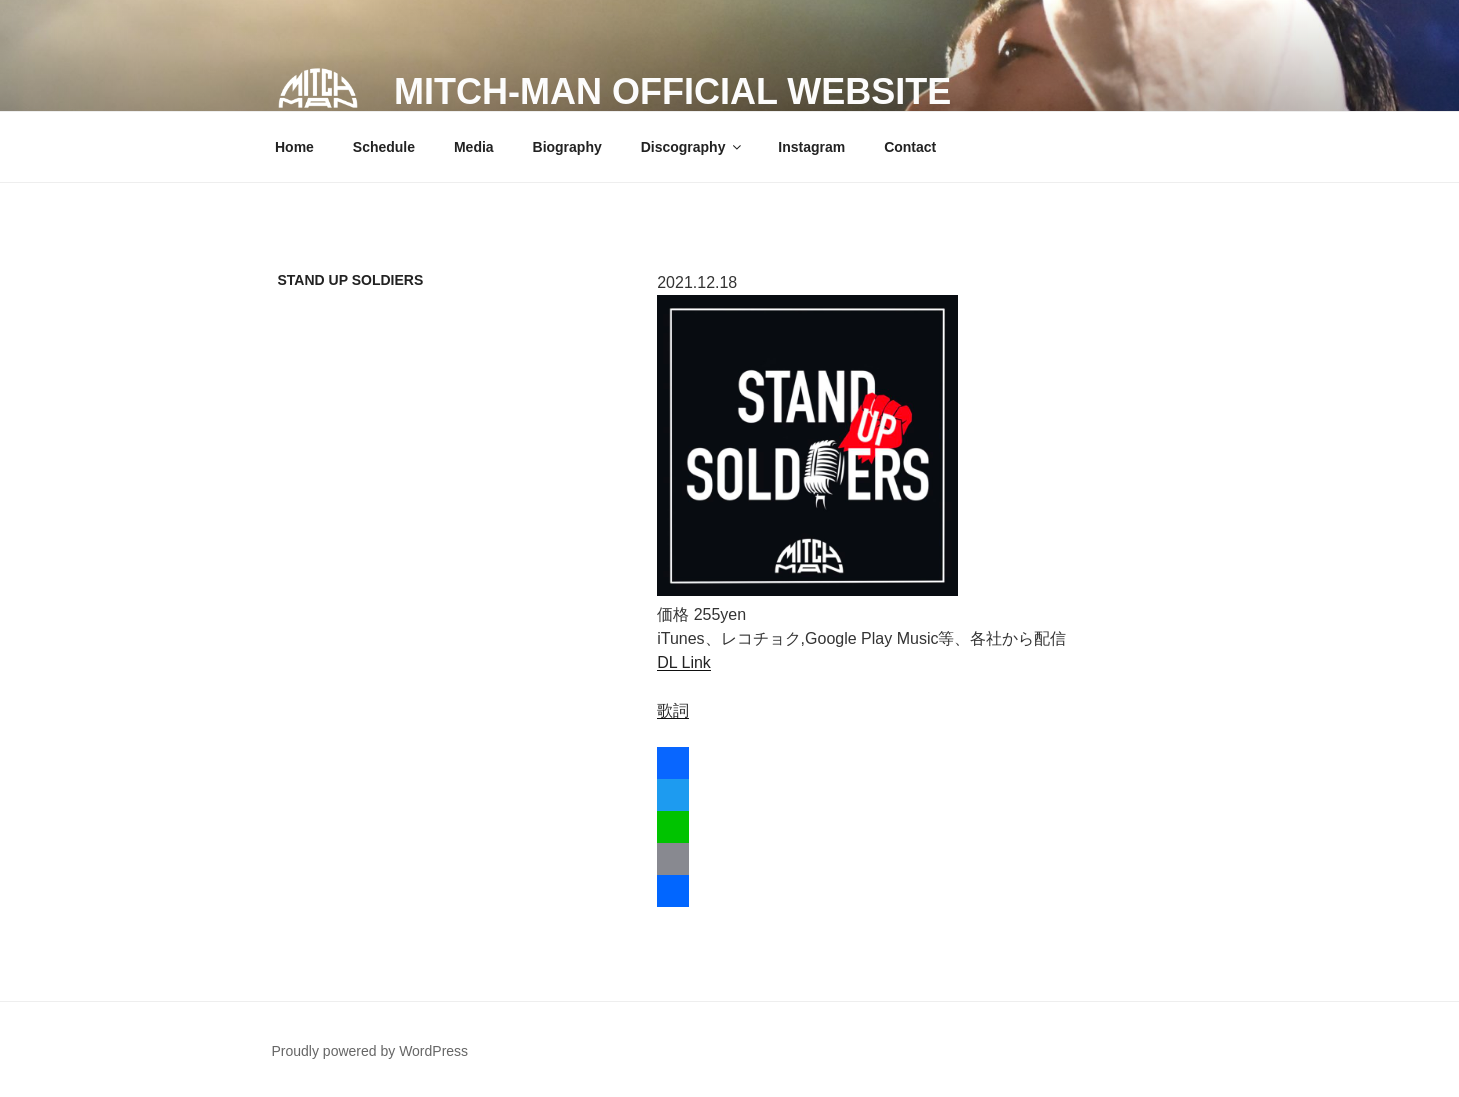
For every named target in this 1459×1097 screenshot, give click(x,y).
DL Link (684, 662)
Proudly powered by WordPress (370, 1051)
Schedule (384, 147)
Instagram (811, 147)
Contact (910, 147)
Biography (567, 147)
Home (294, 147)
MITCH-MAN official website (672, 91)
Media (474, 147)
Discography (693, 147)
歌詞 (673, 710)
